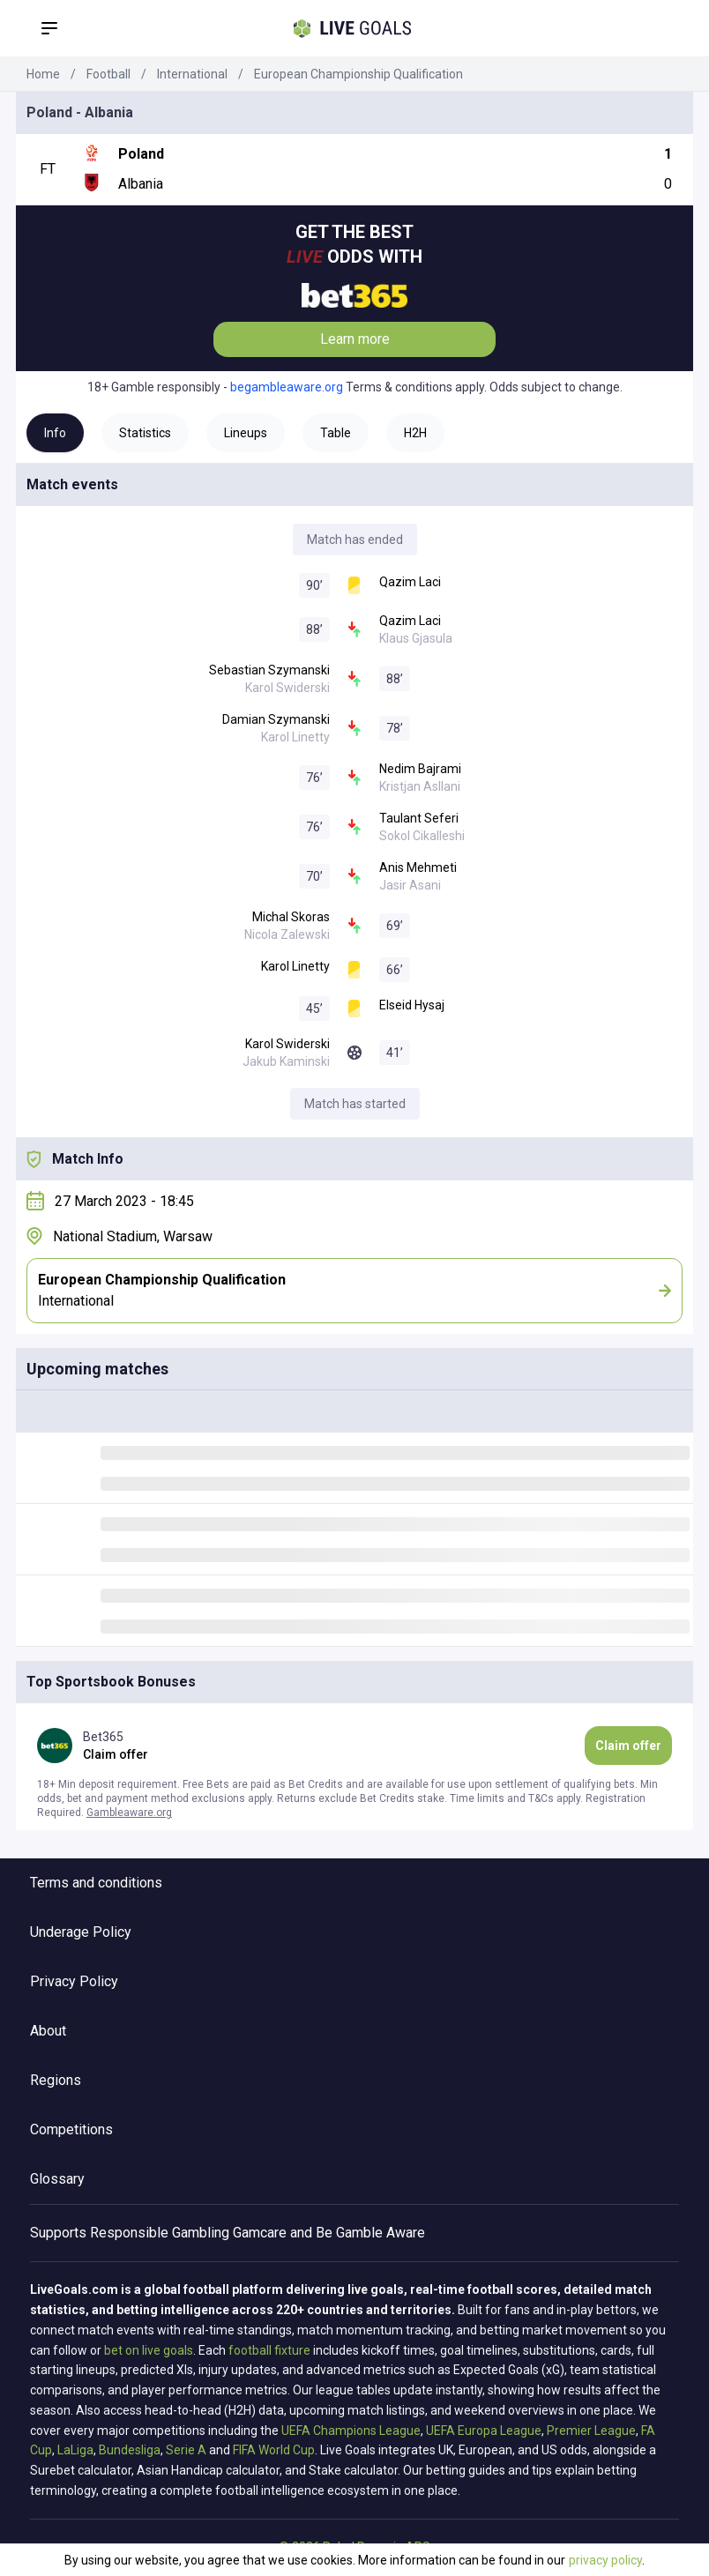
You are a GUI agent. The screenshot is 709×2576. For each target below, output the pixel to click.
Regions (55, 2080)
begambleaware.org (286, 387)
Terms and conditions (96, 1882)
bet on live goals (148, 2350)
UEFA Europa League (483, 2430)
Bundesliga (129, 2450)
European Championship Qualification (358, 74)
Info (55, 433)
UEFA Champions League (351, 2430)
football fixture (269, 2350)
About (48, 2030)
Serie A (186, 2450)
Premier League (591, 2430)
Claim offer (628, 1745)
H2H (415, 433)
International (192, 74)
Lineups (245, 433)
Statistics (145, 433)
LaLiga (75, 2450)
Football (108, 74)
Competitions (71, 2129)
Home (43, 74)
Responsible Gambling (159, 2232)
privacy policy (605, 2560)
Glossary (57, 2178)
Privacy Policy (74, 1981)
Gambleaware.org (129, 1812)
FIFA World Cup (274, 2450)
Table (335, 433)
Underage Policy (80, 1932)
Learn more (355, 339)
